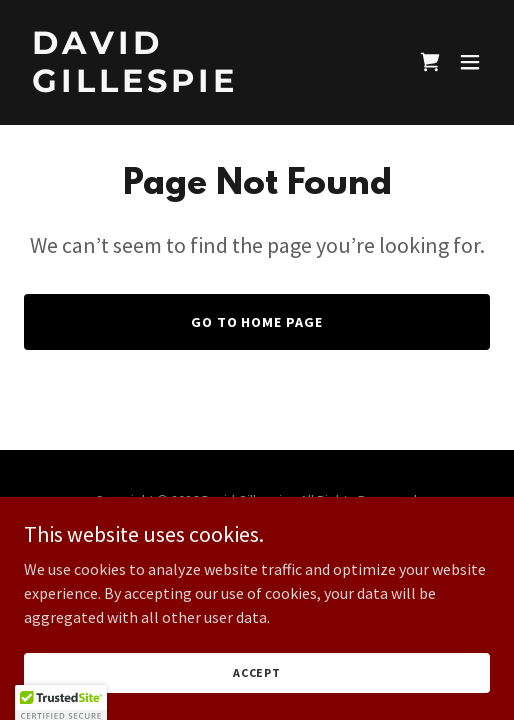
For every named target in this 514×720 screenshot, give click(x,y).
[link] (187, 86)
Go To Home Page (257, 322)
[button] (470, 62)
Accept (257, 672)
